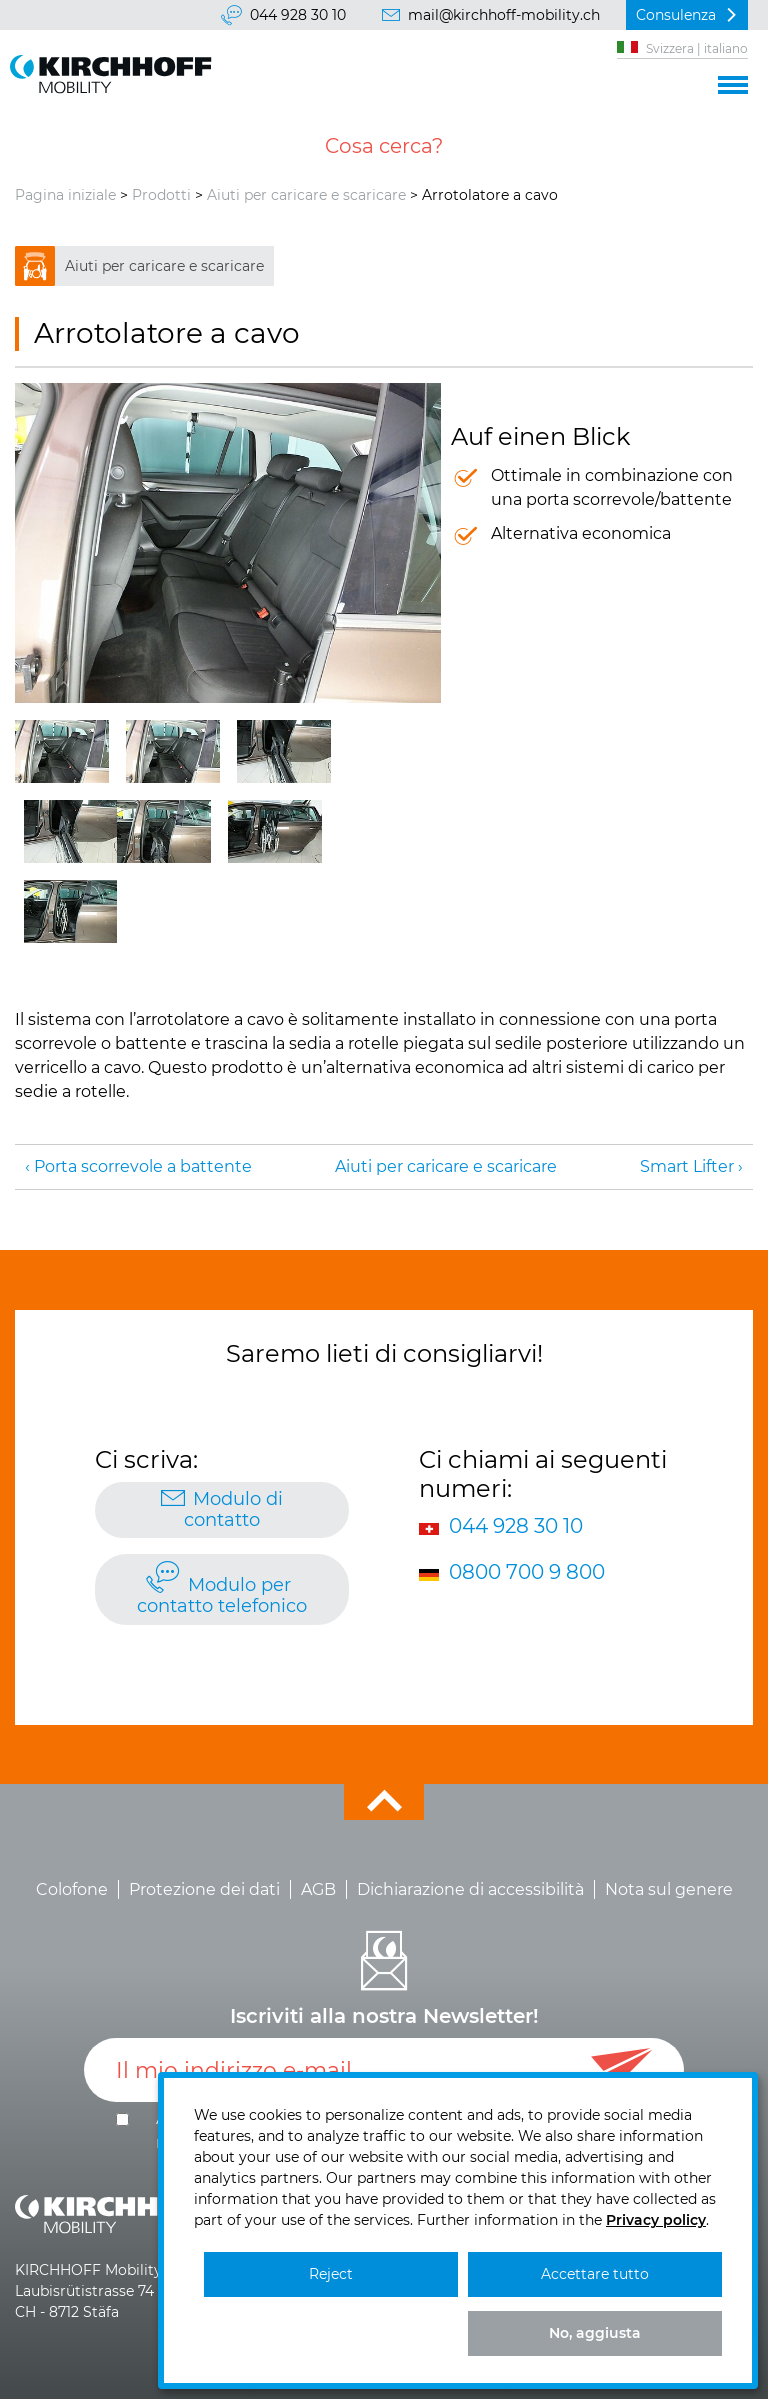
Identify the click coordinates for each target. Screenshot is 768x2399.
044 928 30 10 (298, 15)
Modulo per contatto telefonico (222, 1596)
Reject (331, 2274)
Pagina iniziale (65, 195)
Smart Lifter (687, 1166)
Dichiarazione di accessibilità (470, 1889)
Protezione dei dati (204, 1889)
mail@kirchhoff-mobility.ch (504, 15)
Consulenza (676, 15)
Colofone (72, 1889)
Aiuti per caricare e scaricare (306, 195)
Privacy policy (656, 2220)
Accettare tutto (595, 2274)
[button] (733, 82)
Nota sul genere (669, 1889)
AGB (318, 1889)
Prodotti (161, 195)
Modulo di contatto (233, 1510)
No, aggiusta (595, 2333)
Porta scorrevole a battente (143, 1166)
